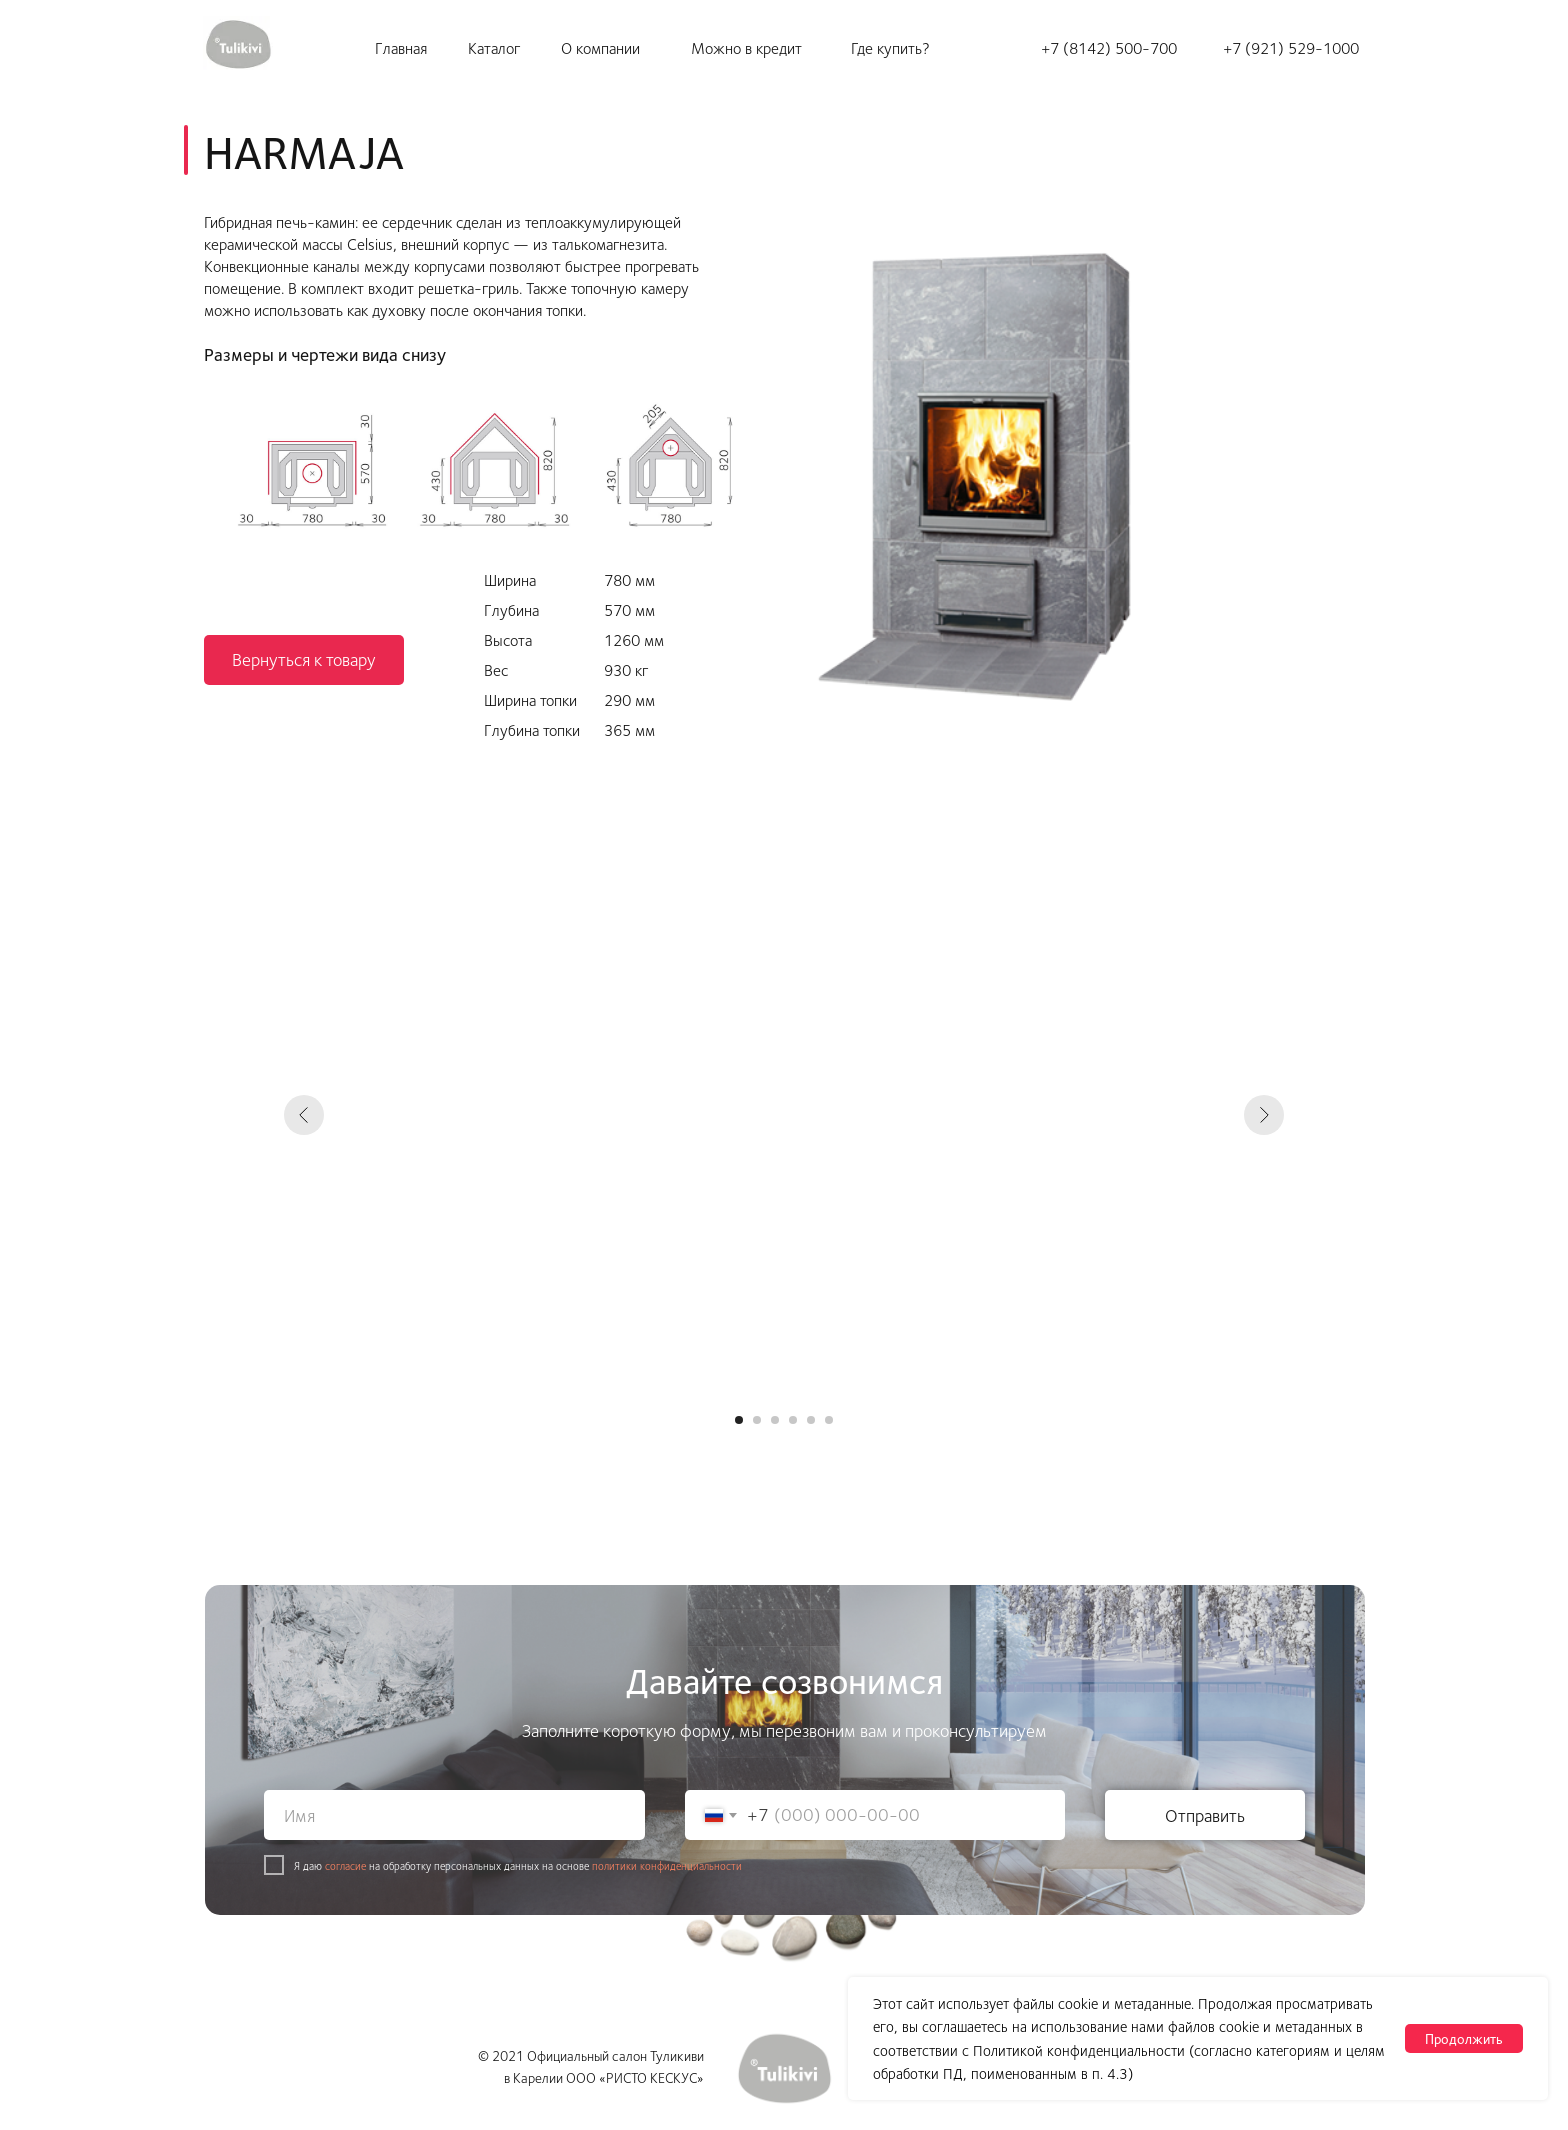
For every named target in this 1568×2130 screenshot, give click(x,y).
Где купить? (890, 47)
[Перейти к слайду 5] (811, 1420)
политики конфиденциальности (667, 1865)
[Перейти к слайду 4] (793, 1420)
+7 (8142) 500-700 (1109, 47)
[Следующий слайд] (1264, 1115)
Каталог (494, 47)
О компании (600, 47)
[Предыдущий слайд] (304, 1115)
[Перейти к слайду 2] (757, 1420)
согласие (345, 1865)
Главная (401, 47)
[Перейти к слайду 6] (829, 1420)
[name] (454, 1815)
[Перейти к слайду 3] (775, 1420)
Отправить (1205, 1815)
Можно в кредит (746, 47)
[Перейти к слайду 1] (739, 1420)
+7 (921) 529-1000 (1291, 47)
